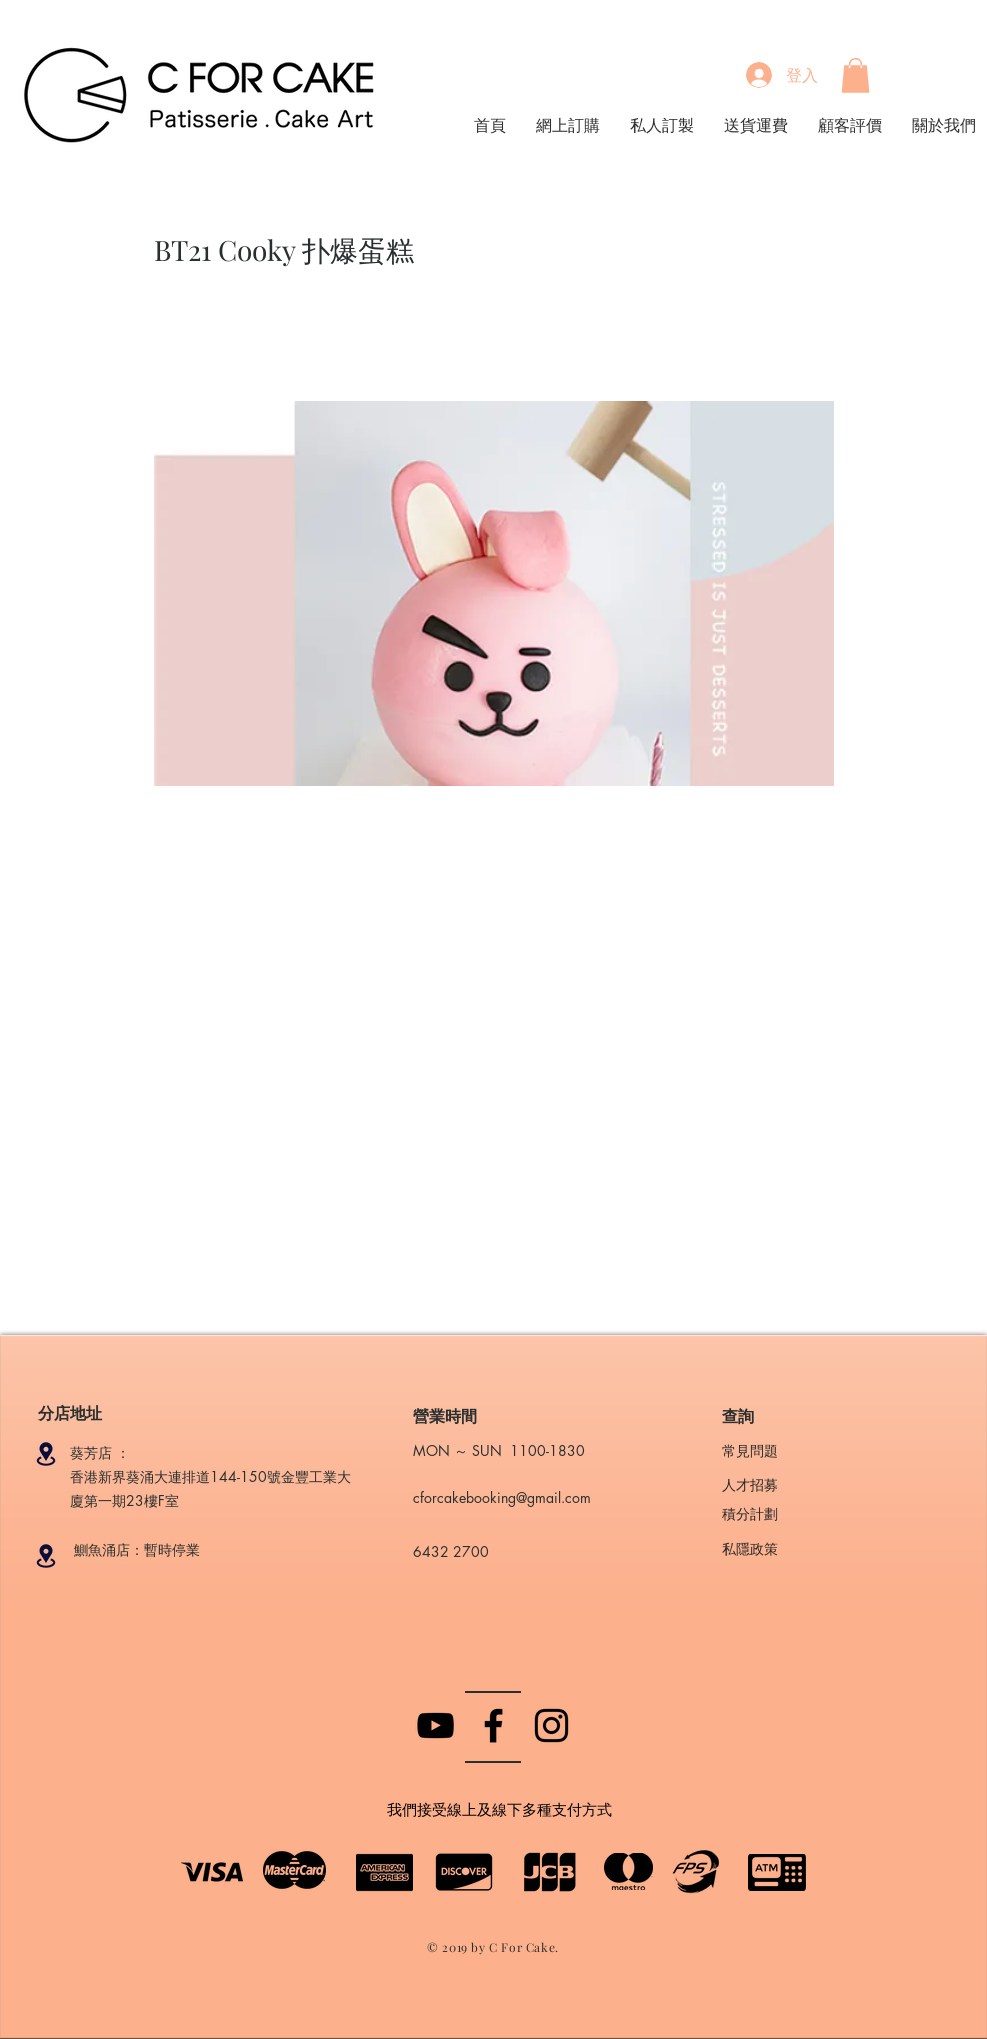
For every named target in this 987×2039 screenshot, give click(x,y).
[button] (855, 75)
